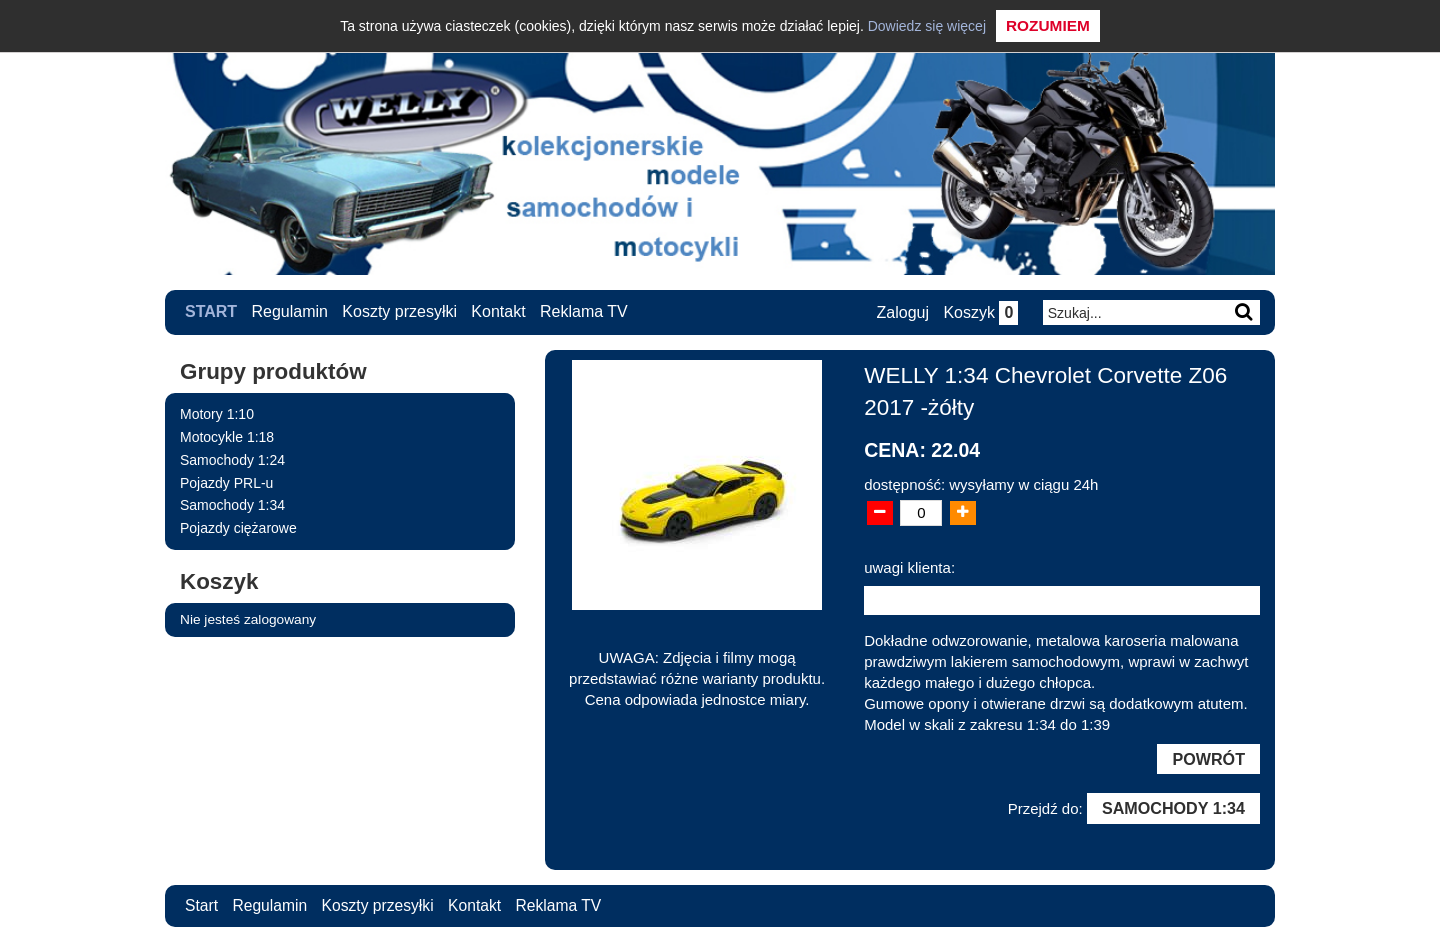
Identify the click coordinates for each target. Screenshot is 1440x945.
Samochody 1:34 (232, 505)
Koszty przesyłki (400, 311)
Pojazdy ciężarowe (238, 528)
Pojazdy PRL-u (226, 482)
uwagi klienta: (909, 566)
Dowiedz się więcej (927, 26)
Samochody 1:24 (232, 459)
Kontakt (499, 311)
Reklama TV (584, 311)
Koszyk (979, 312)
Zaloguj (901, 312)
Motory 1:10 (217, 414)
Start (211, 311)
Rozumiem (1048, 25)
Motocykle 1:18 (227, 436)
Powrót (1208, 759)
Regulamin (290, 311)
